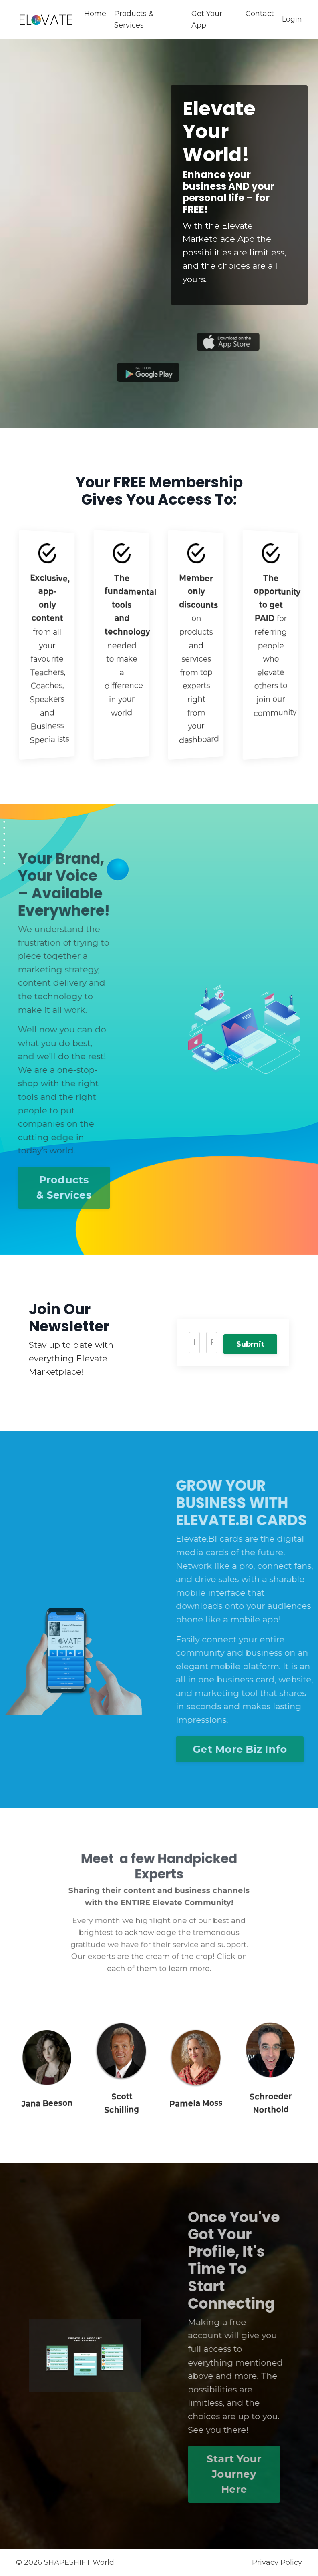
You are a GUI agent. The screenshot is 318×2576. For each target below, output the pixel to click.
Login (292, 19)
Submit (250, 1344)
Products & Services (134, 19)
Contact (260, 13)
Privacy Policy (277, 2562)
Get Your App (206, 19)
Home (95, 13)
